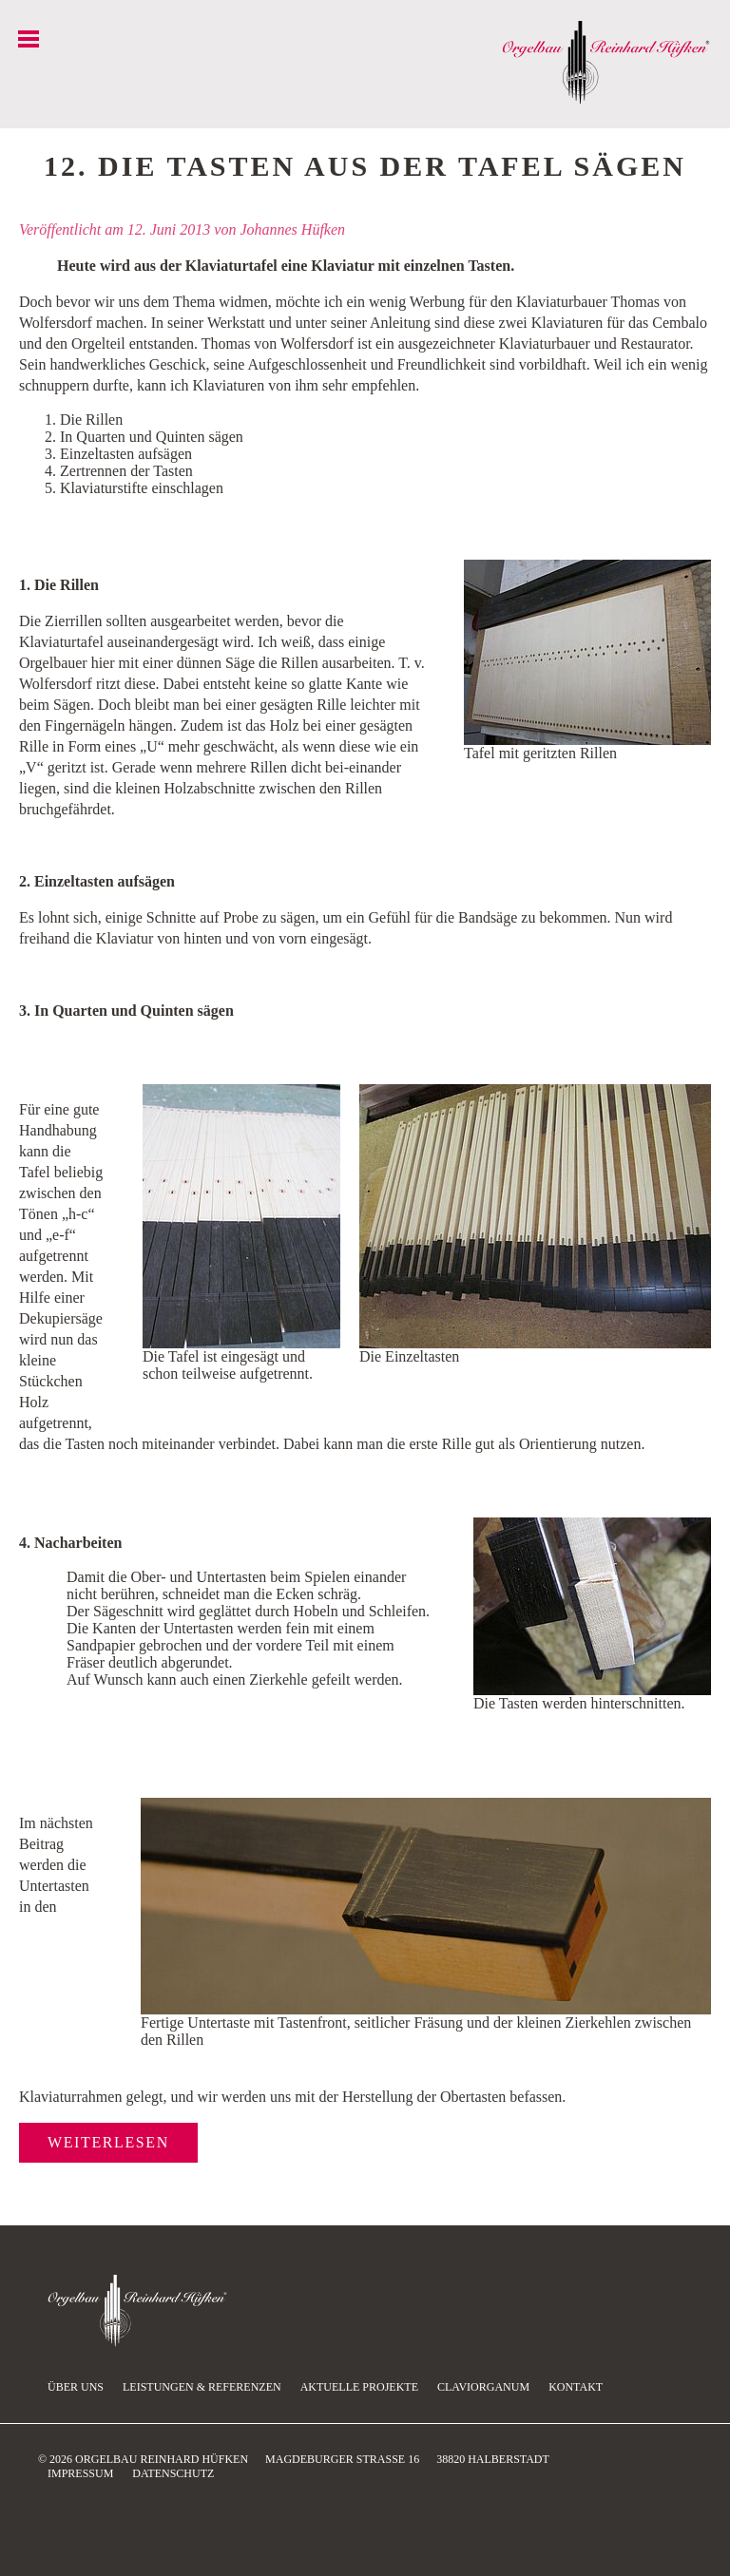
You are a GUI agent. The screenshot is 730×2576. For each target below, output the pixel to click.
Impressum (80, 2473)
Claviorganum (483, 2387)
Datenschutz (173, 2473)
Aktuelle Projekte (359, 2387)
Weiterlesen (108, 2142)
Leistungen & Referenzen (202, 2387)
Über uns (76, 2387)
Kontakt (575, 2387)
